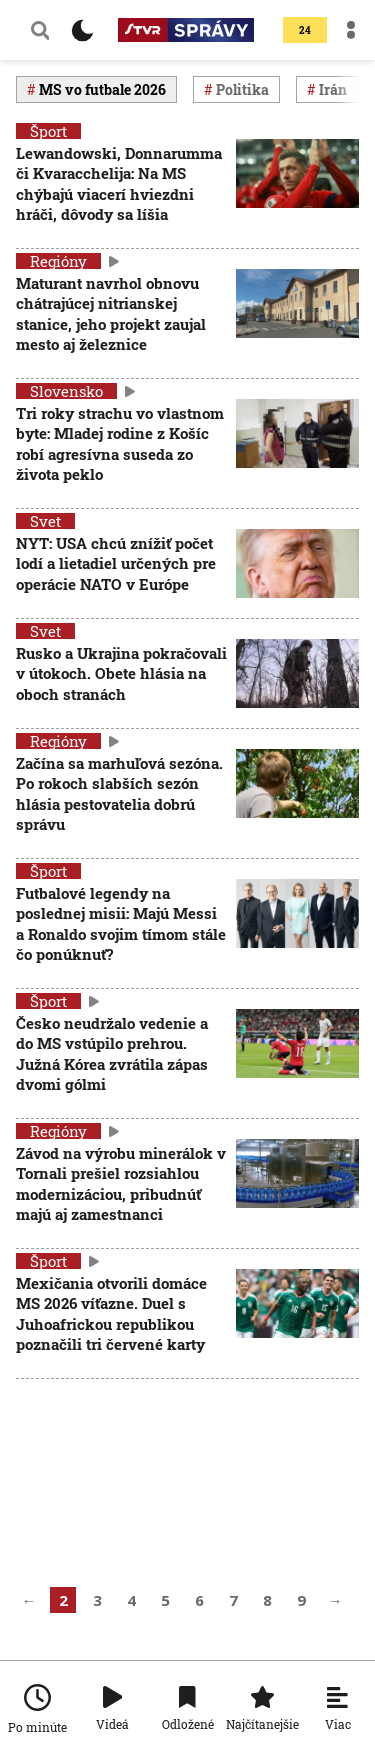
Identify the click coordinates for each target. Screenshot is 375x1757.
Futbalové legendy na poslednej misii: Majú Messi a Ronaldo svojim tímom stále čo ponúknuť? (121, 923)
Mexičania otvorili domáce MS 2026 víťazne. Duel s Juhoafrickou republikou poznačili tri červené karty (111, 1313)
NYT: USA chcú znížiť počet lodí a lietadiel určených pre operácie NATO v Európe (116, 563)
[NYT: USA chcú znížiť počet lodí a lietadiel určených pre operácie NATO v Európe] (297, 565)
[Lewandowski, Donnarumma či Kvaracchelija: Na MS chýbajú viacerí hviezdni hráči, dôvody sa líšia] (297, 185)
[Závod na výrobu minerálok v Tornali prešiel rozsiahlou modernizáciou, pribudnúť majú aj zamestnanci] (297, 1185)
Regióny (58, 261)
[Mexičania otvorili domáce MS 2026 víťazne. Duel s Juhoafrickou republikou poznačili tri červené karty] (297, 1315)
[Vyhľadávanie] (40, 30)
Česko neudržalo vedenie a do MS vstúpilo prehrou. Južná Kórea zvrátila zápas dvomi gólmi (112, 1053)
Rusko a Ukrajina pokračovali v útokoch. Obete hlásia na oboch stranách (121, 673)
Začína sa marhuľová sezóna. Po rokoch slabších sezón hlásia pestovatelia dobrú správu (119, 793)
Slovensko (66, 391)
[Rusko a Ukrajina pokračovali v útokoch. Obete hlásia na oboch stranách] (297, 675)
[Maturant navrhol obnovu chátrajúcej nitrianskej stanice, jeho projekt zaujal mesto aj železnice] (297, 315)
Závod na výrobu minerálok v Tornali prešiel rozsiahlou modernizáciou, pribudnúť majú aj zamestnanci (121, 1183)
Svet (45, 521)
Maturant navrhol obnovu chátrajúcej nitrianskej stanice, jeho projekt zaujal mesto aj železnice (111, 313)
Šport (48, 131)
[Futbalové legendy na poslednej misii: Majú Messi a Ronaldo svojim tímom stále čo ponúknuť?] (297, 925)
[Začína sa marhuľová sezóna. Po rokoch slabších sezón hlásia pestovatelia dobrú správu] (297, 795)
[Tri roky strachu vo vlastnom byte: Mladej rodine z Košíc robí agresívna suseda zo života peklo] (297, 445)
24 (305, 30)
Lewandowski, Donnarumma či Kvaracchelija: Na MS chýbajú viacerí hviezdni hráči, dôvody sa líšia (119, 183)
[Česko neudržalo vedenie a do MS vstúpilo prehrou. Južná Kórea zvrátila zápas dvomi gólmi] (297, 1055)
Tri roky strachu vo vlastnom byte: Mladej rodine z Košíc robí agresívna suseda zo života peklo (120, 443)
